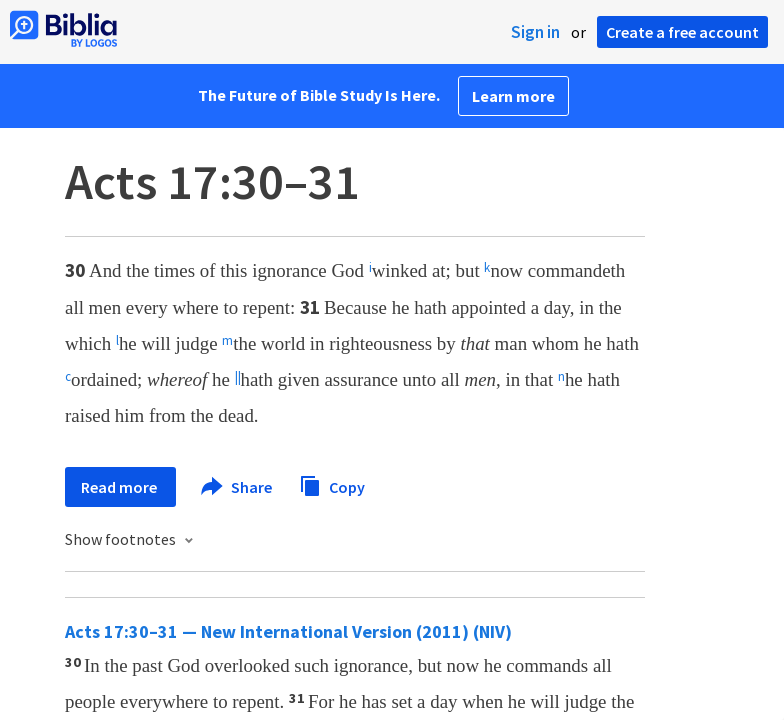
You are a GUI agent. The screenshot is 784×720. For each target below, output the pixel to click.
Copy (332, 484)
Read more (120, 487)
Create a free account (682, 32)
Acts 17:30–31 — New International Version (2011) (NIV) (288, 631)
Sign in (535, 32)
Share (237, 487)
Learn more (513, 96)
